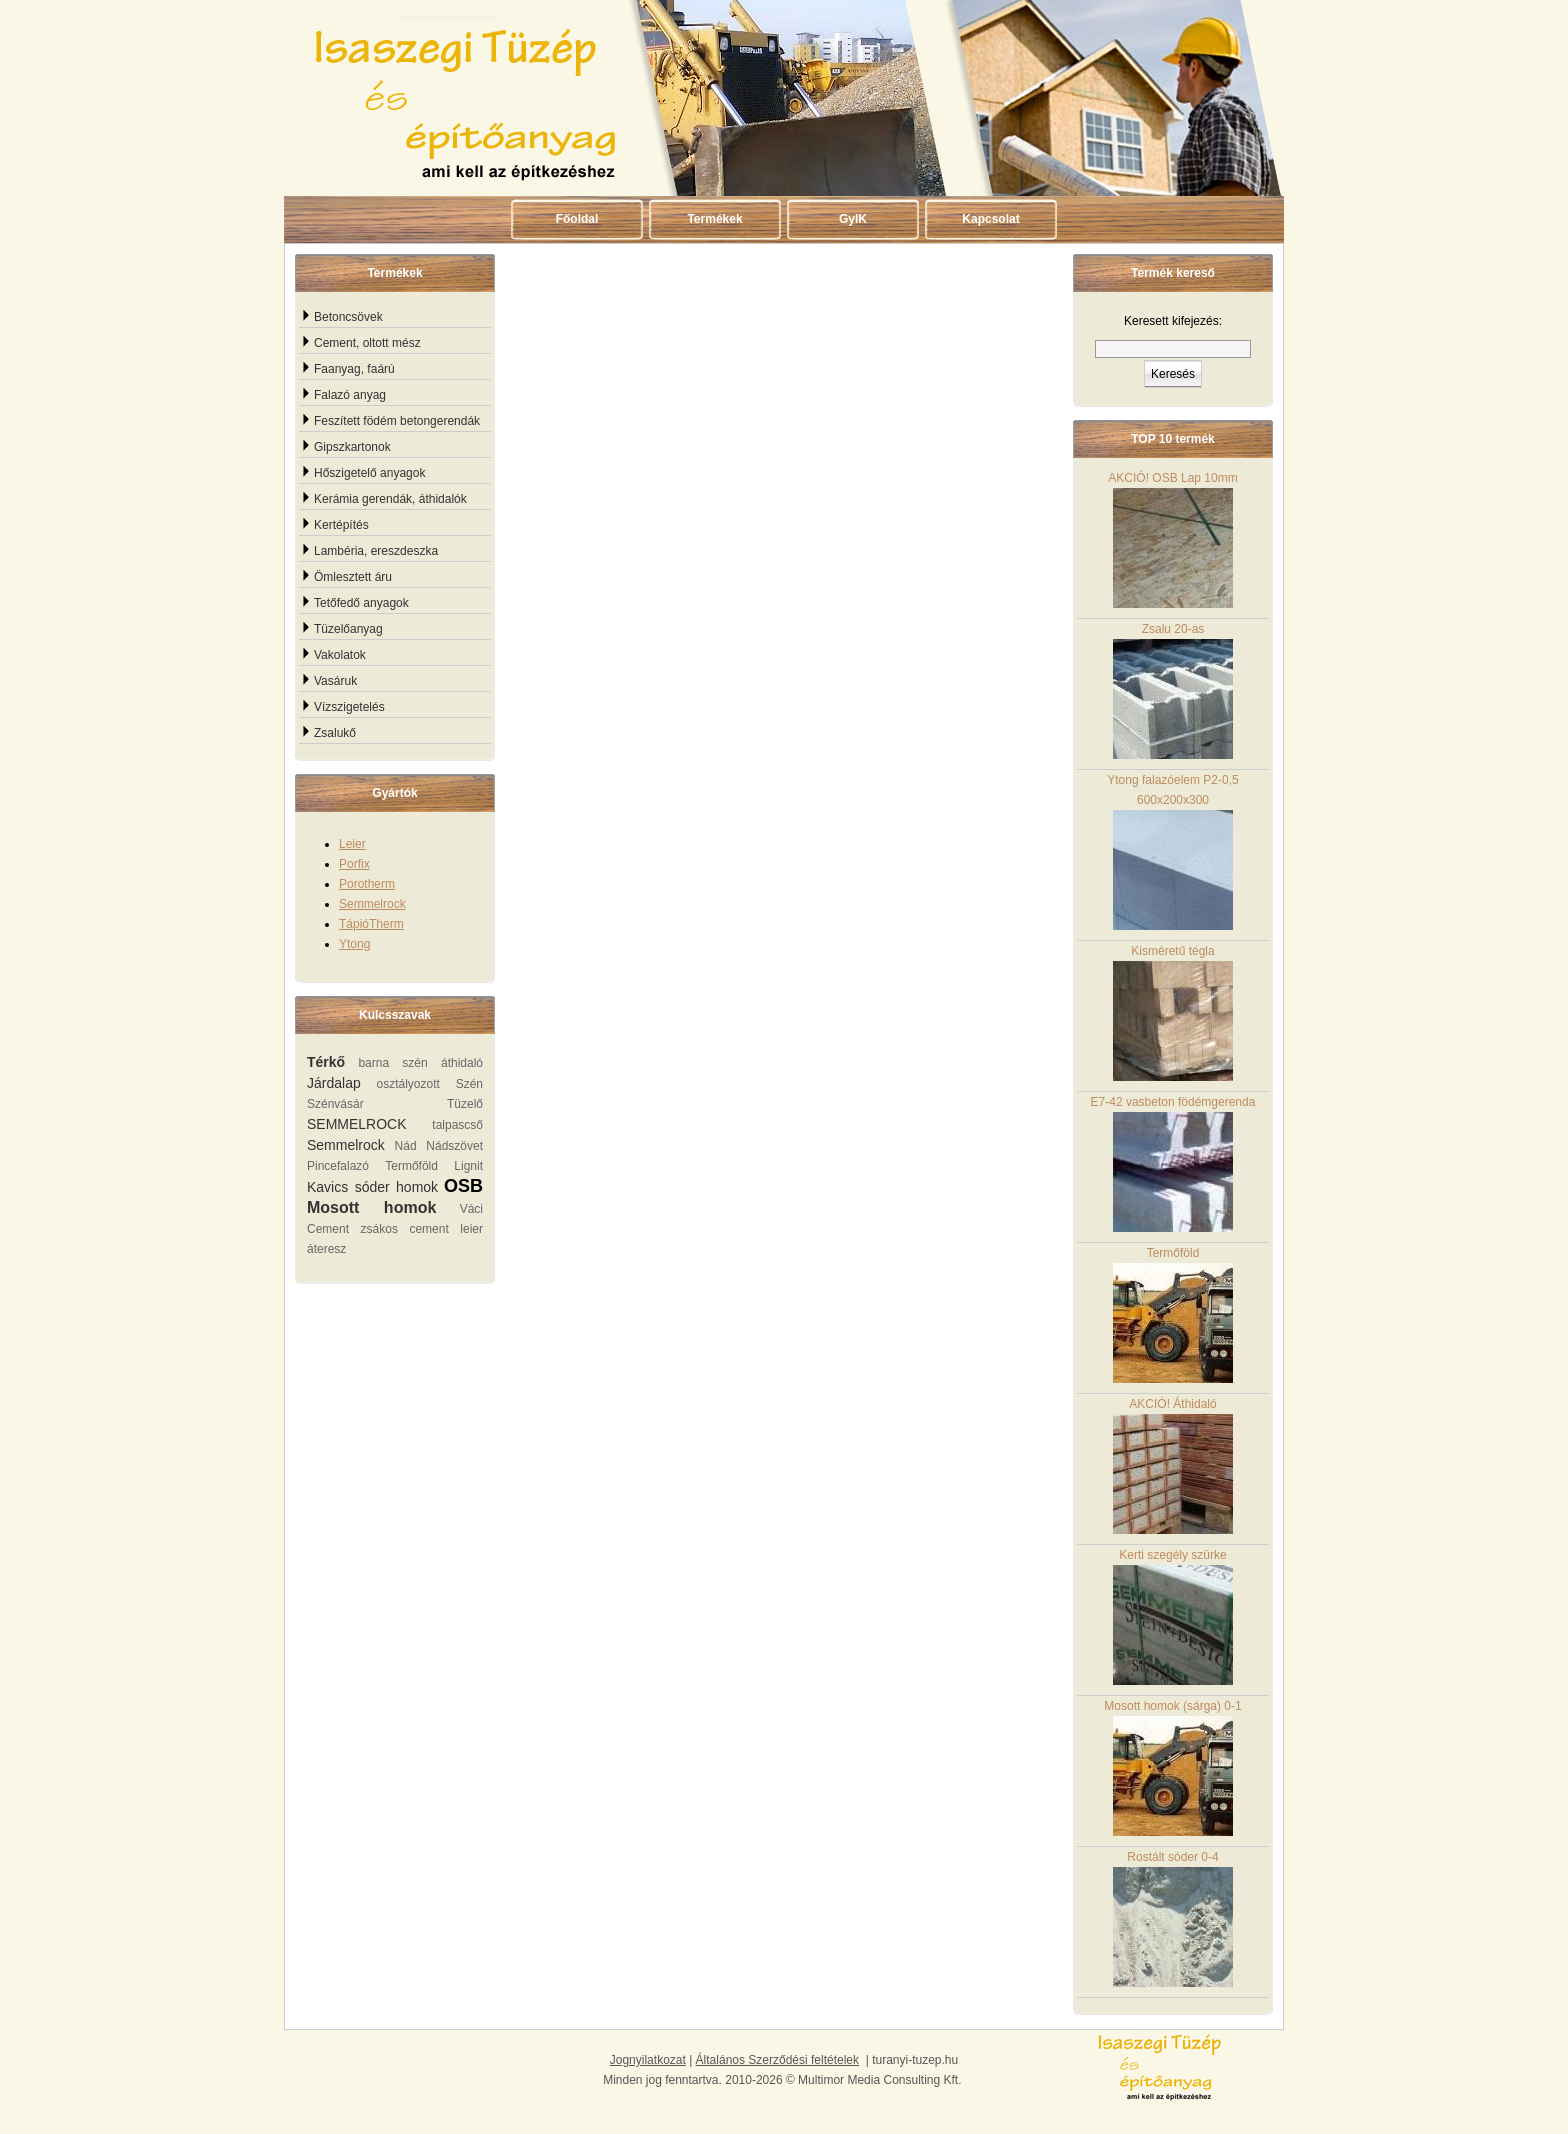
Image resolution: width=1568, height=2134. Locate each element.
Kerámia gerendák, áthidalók (390, 499)
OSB (463, 1186)
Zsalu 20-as (1173, 690)
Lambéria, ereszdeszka (376, 551)
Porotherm (367, 884)
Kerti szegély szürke (1173, 1616)
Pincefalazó (338, 1166)
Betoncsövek (348, 317)
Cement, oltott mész (367, 343)
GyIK (853, 219)
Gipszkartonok (352, 447)
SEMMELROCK (357, 1124)
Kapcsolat (990, 219)
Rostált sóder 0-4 (1173, 1918)
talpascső (457, 1125)
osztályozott (407, 1084)
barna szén (392, 1063)
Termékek (714, 219)
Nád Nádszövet (439, 1146)
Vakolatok (340, 655)
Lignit (468, 1166)
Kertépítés (341, 525)
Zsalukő (335, 733)
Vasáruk (335, 681)
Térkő (326, 1062)
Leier (352, 844)
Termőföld (411, 1166)
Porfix (354, 864)
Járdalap (334, 1083)
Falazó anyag (350, 395)
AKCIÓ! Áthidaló (1173, 1465)
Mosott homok (371, 1207)
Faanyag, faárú (354, 369)
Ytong (354, 944)
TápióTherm (371, 924)
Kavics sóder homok (372, 1187)
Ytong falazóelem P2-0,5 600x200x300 (1172, 851)
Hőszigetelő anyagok (369, 473)
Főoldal (577, 219)
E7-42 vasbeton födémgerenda (1173, 1163)
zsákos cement (405, 1229)
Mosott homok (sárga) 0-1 (1172, 1767)
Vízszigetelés (349, 707)
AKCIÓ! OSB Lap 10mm (1172, 539)
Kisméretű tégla (1173, 1012)
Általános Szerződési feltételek (777, 2060)
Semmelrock (372, 904)
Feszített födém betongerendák (397, 421)
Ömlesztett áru (353, 577)
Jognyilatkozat (648, 2060)
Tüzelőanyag (348, 629)
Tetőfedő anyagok (361, 603)
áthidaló (462, 1063)
